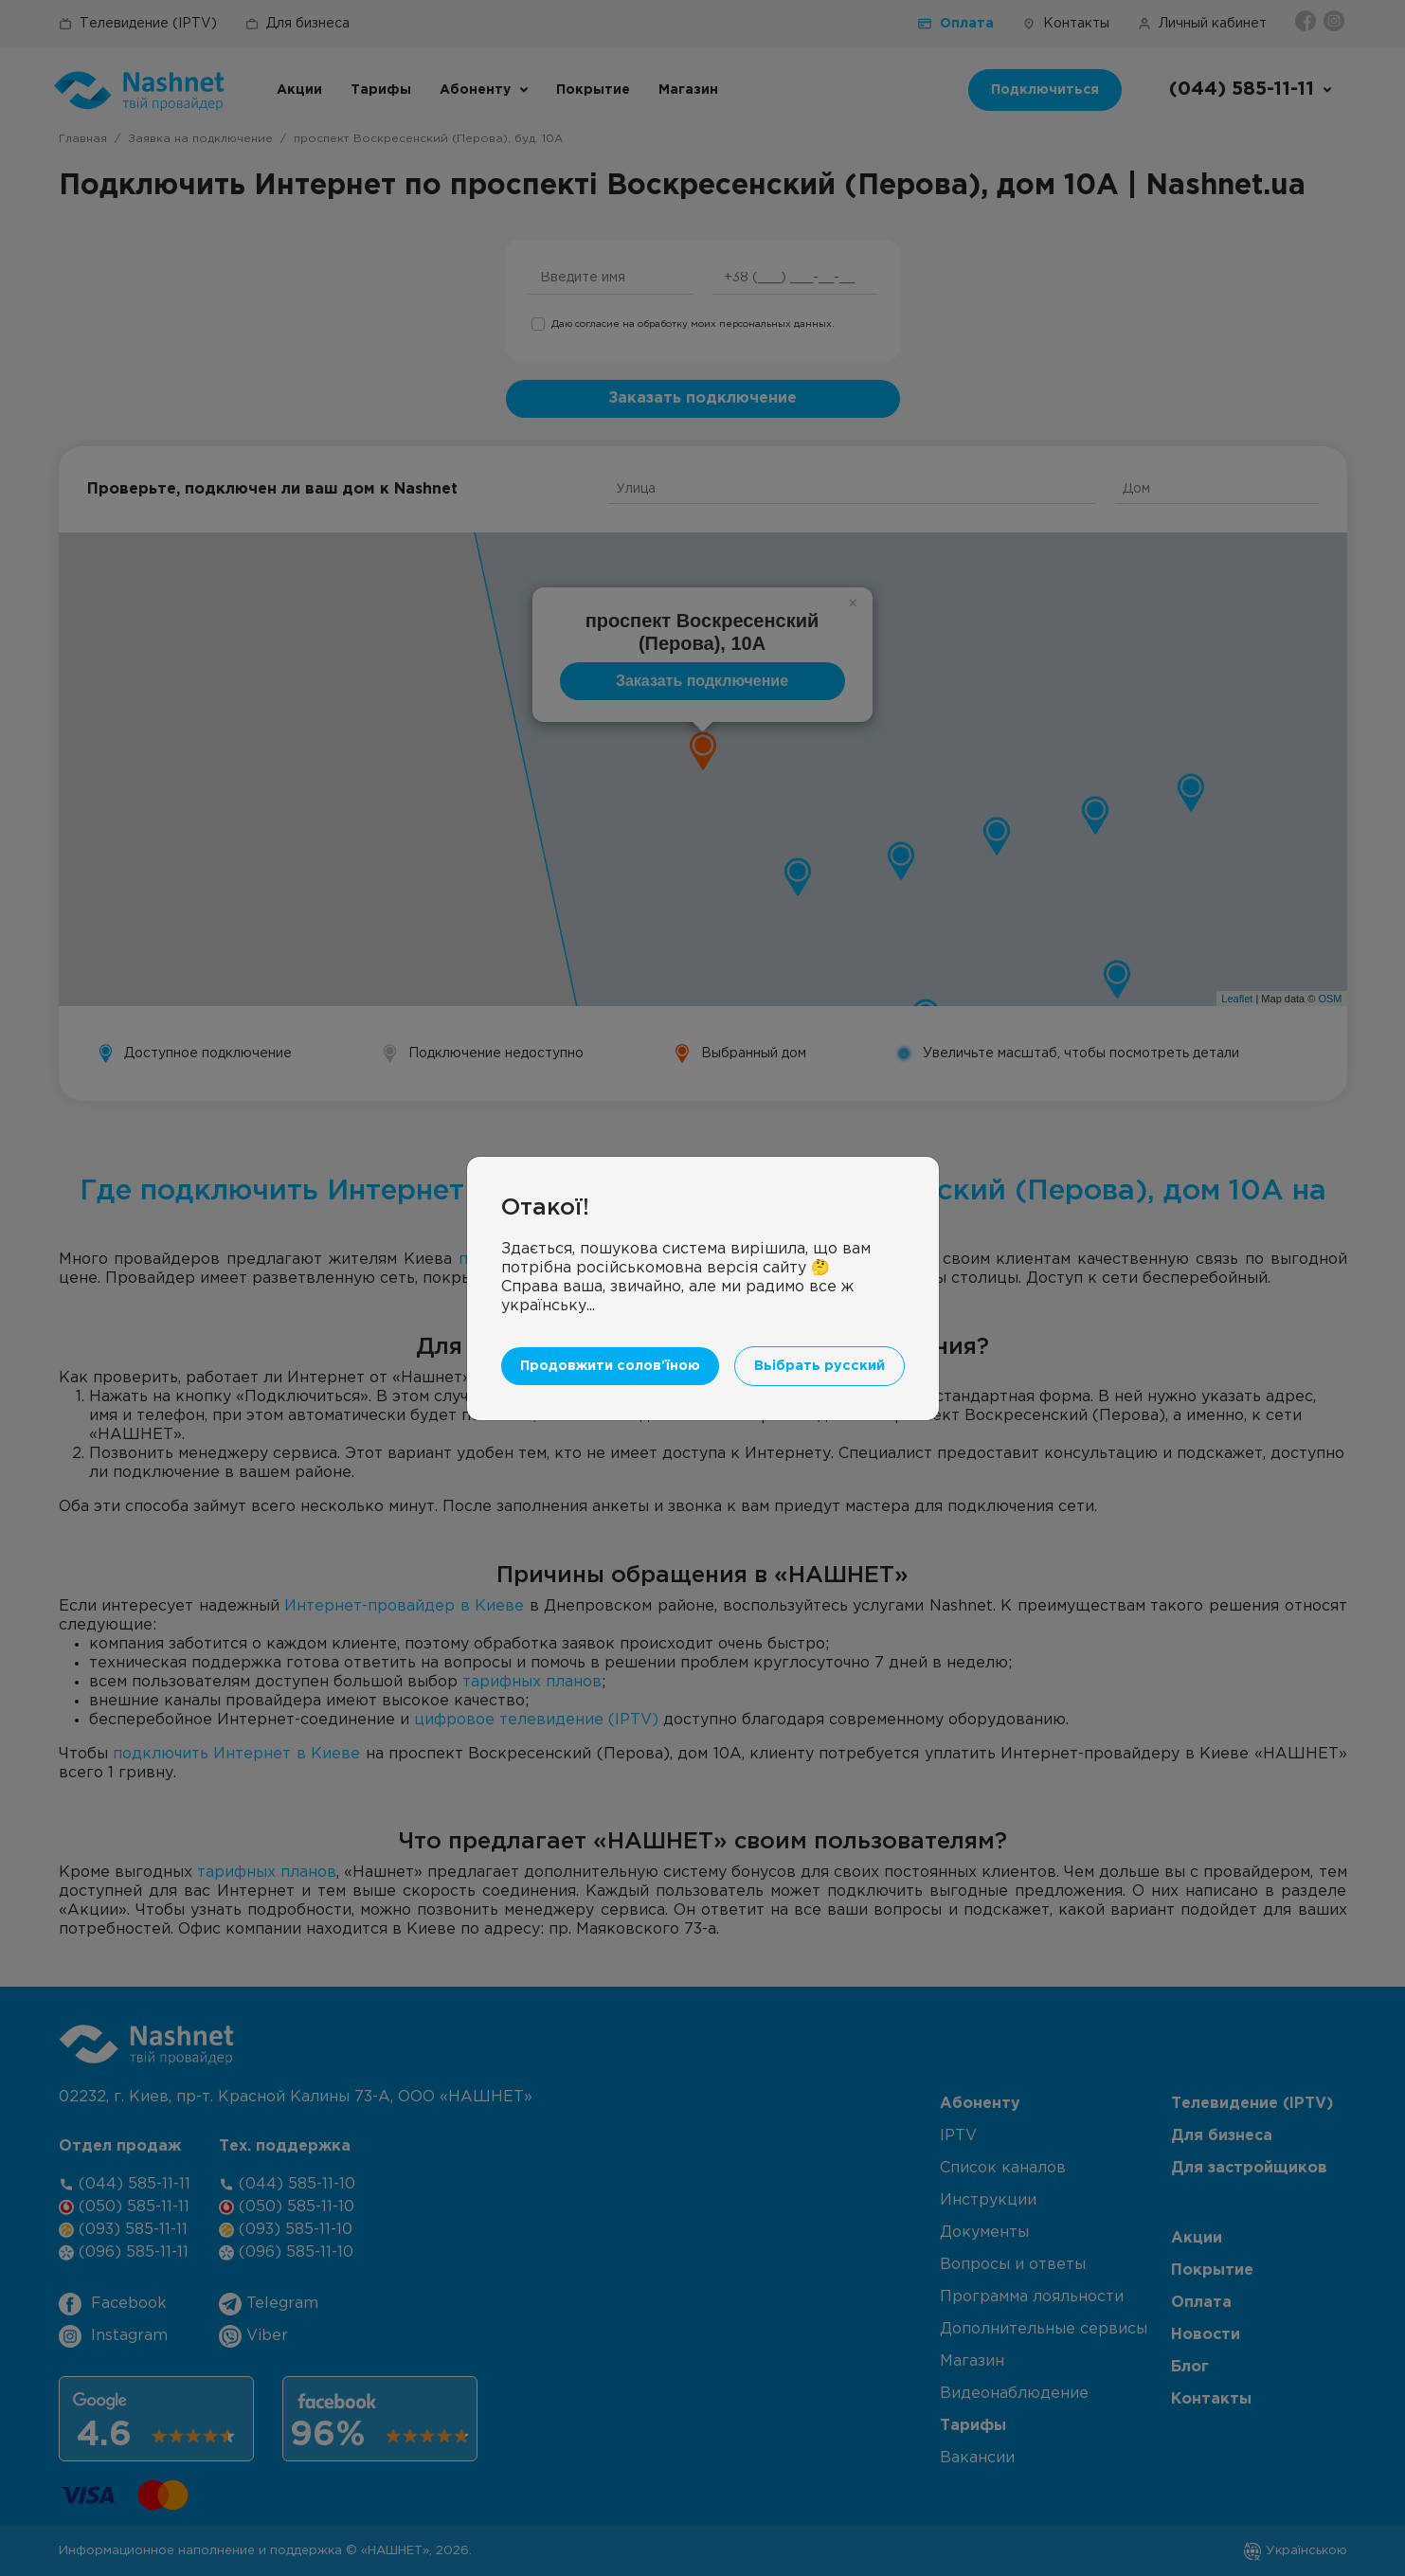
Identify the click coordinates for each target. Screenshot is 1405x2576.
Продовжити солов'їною (610, 1366)
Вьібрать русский (819, 1366)
